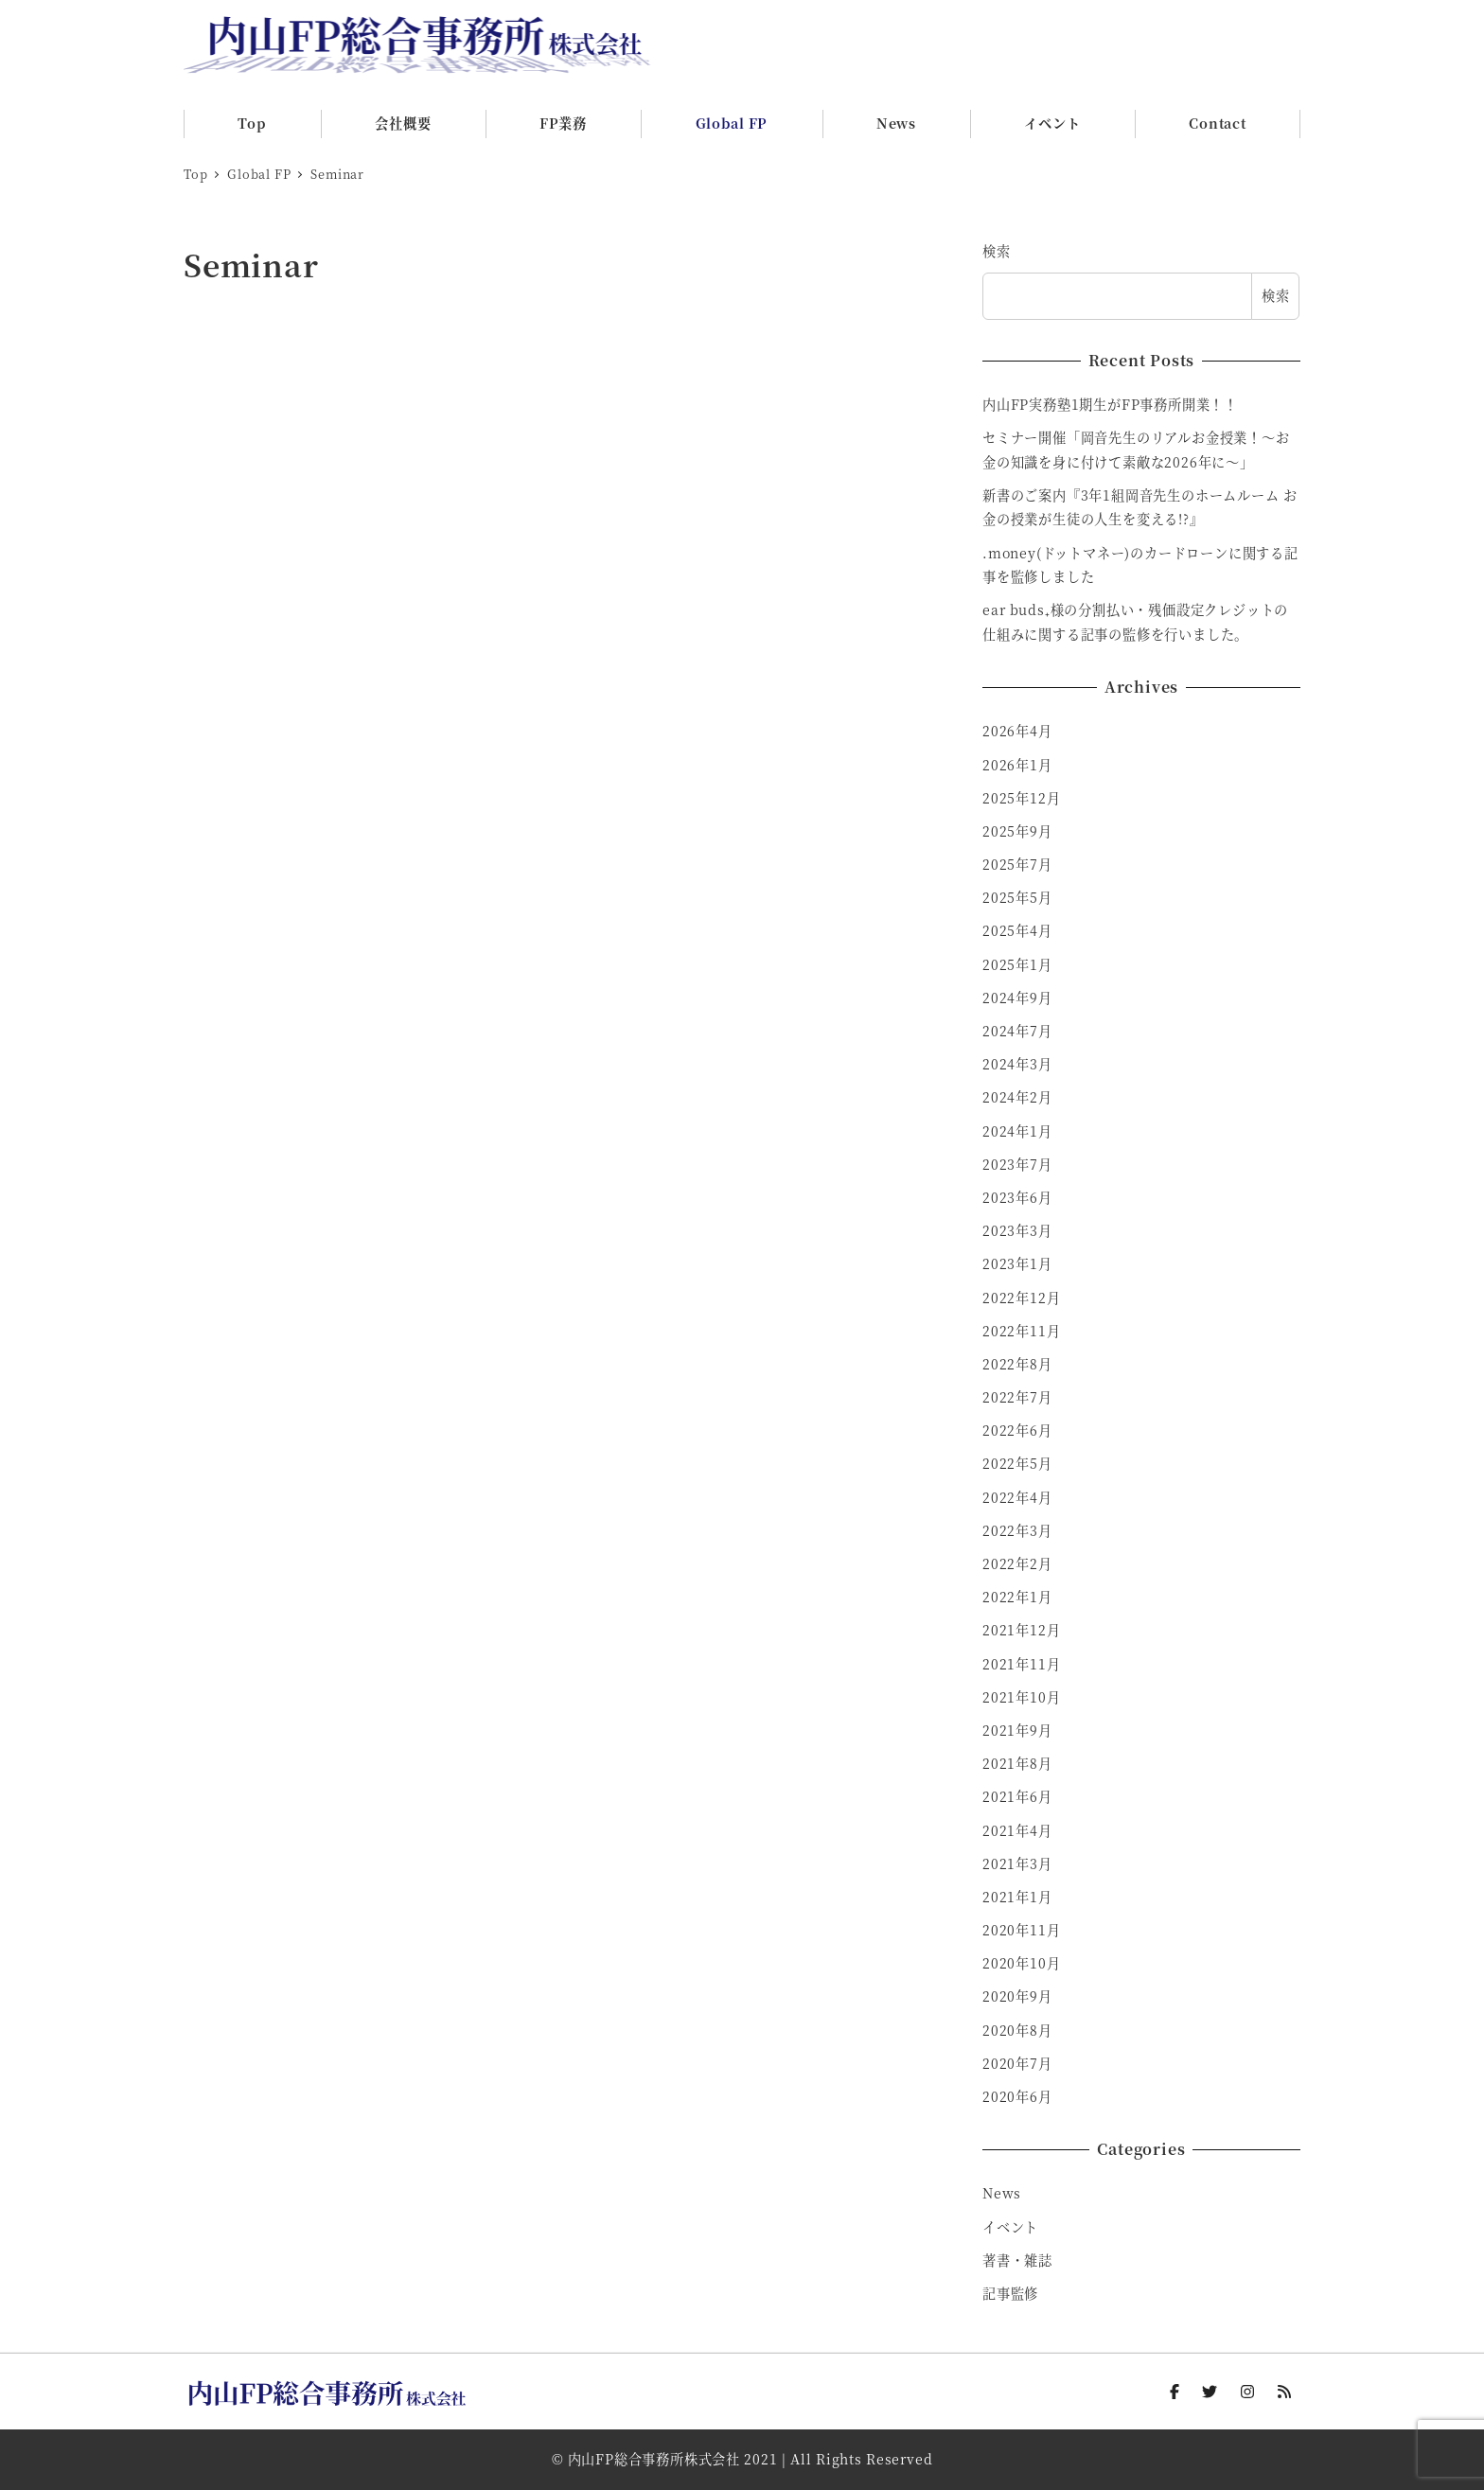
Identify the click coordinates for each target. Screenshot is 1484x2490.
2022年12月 (1021, 1297)
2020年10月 (1021, 1962)
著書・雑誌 (1017, 2260)
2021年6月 (1017, 1796)
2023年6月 (1017, 1197)
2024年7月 (1017, 1030)
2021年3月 (1017, 1863)
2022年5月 (1017, 1463)
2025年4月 (1017, 930)
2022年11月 (1021, 1330)
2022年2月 (1017, 1563)
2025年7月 (1017, 864)
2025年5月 (1017, 897)
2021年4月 (1017, 1830)
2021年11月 (1021, 1663)
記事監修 (1010, 2293)
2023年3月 (1017, 1230)
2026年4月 (1017, 730)
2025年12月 (1021, 797)
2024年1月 (1017, 1130)
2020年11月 (1021, 1929)
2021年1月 (1017, 1896)
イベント (1010, 2226)
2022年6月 (1017, 1430)
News (1001, 2192)
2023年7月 (1017, 1164)
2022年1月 (1017, 1596)
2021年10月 (1021, 1696)
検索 (996, 250)
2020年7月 (1017, 2063)
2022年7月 (1017, 1396)
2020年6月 (1017, 2096)
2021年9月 (1017, 1730)
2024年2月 (1017, 1096)
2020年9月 (1017, 1996)
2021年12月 (1021, 1629)
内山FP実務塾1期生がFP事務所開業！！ (1110, 404)
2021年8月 (1017, 1763)
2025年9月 (1017, 830)
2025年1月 (1017, 964)
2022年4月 (1017, 1497)
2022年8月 (1017, 1363)
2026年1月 (1017, 764)
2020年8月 (1017, 2030)
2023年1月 (1017, 1263)
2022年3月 (1017, 1530)
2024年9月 (1017, 997)
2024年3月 (1017, 1063)
